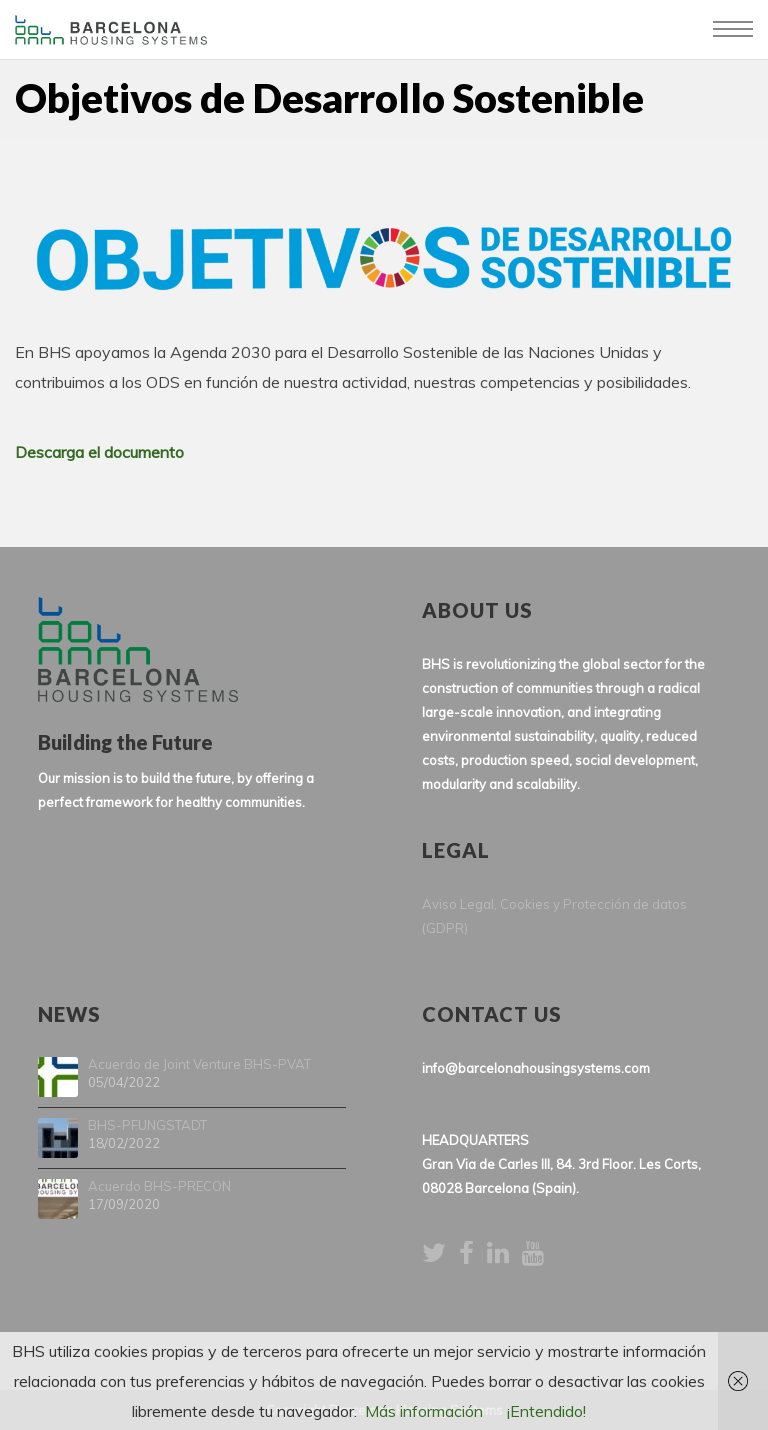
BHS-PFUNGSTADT (147, 1125)
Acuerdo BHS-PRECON (159, 1186)
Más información (424, 1411)
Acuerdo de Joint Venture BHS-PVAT (199, 1064)
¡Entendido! (546, 1411)
